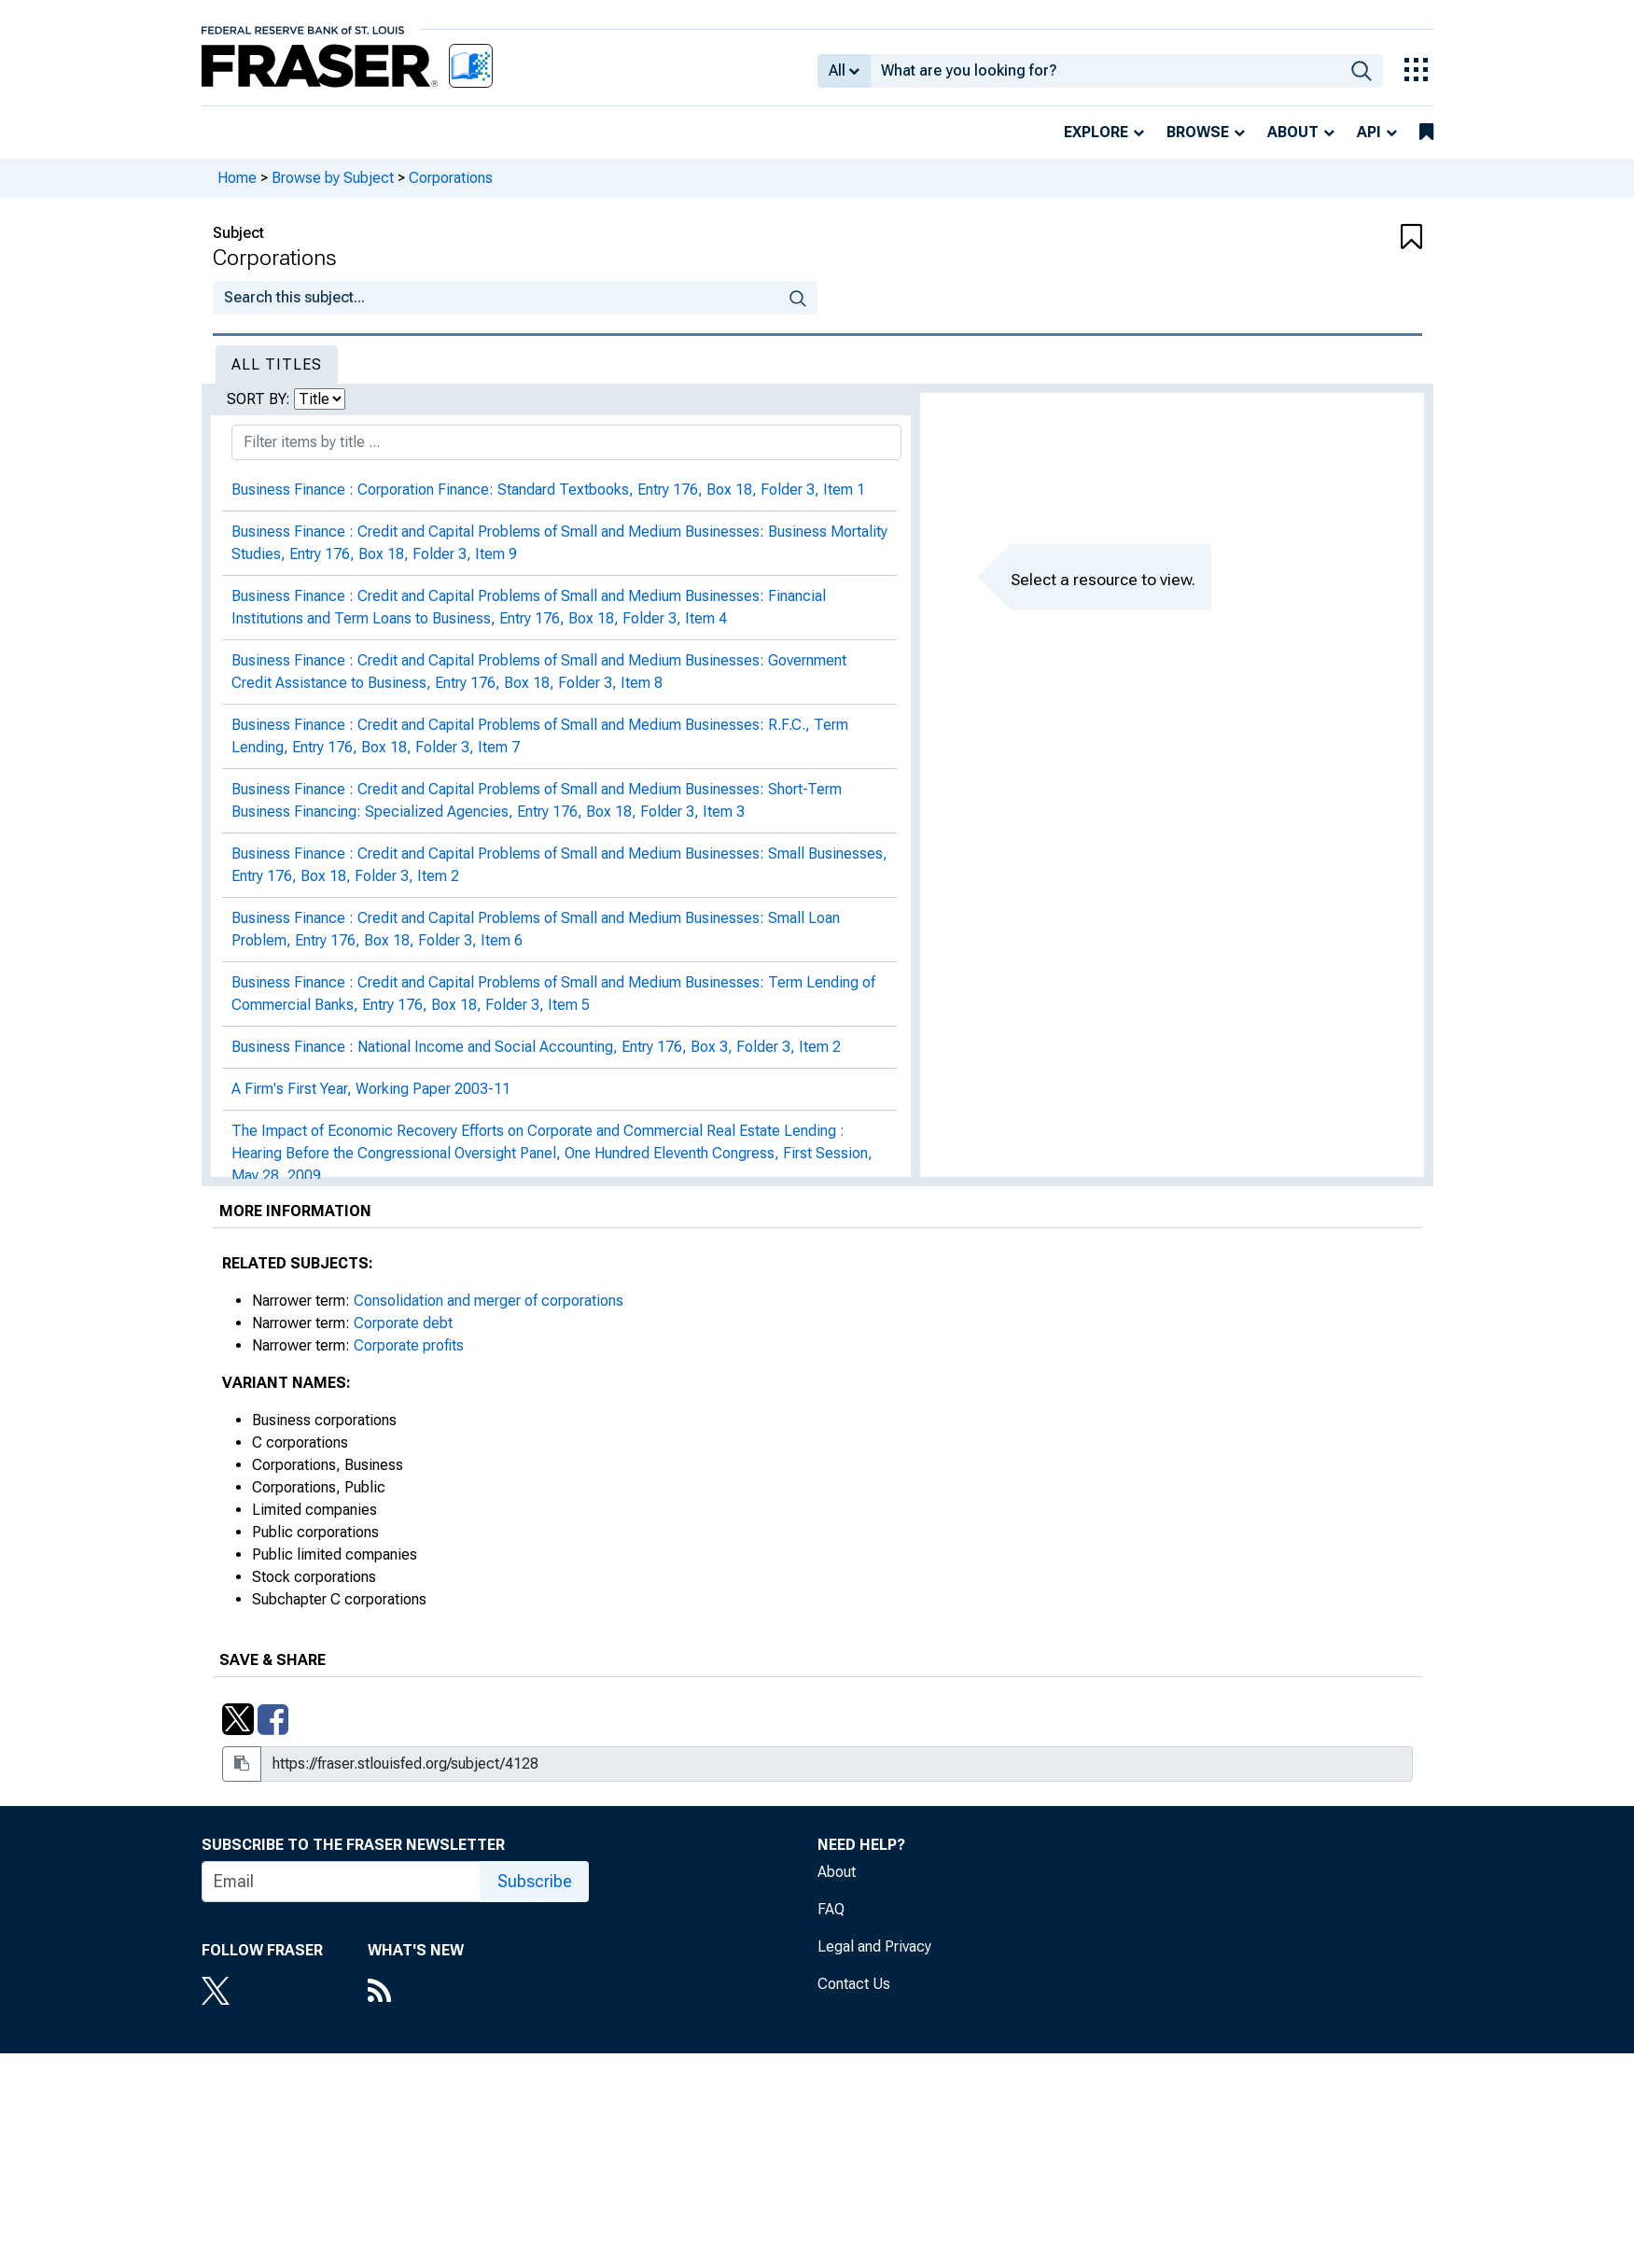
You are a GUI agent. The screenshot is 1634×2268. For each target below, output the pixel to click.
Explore (1096, 132)
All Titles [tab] (276, 364)
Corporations (451, 178)
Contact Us (853, 1984)
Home (237, 178)
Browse (1197, 132)
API (1369, 132)
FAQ (831, 1909)
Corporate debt (403, 1323)
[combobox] (1105, 71)
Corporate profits (409, 1345)
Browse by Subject (333, 178)
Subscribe (534, 1881)
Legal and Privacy (874, 1946)
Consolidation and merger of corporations (488, 1300)
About (1293, 132)
